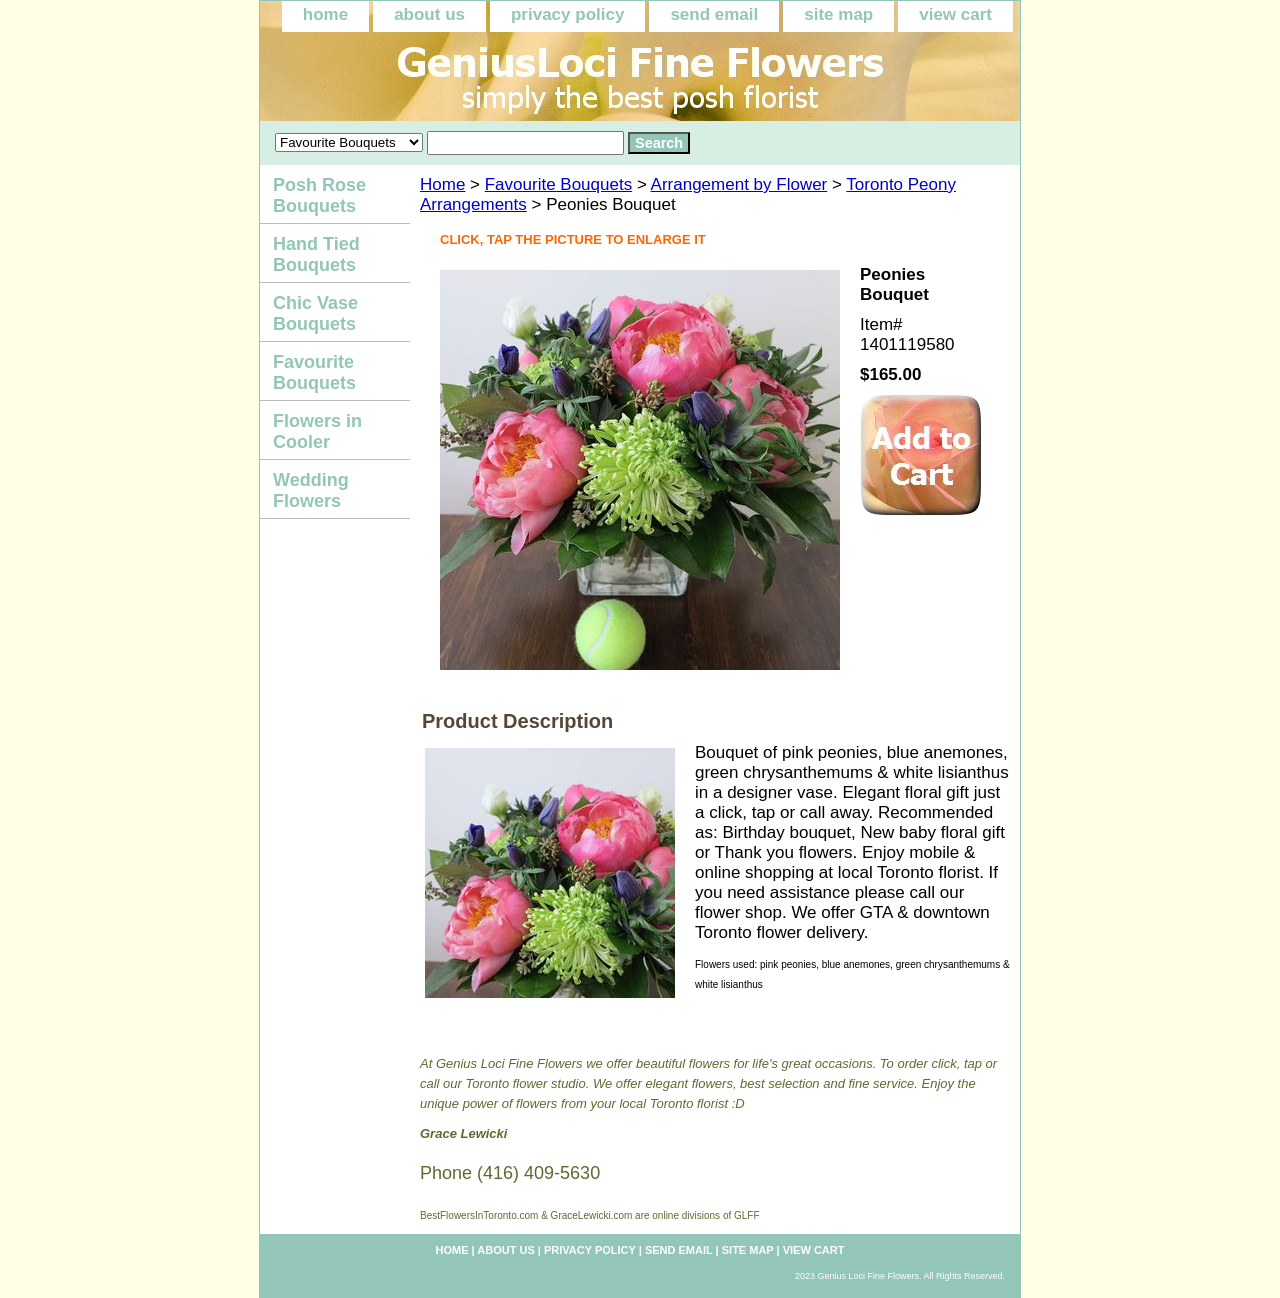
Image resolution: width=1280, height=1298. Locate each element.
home (325, 14)
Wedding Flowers (311, 490)
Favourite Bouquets (558, 184)
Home (442, 184)
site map (838, 14)
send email (714, 14)
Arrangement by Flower (739, 184)
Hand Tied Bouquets (316, 254)
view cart (955, 14)
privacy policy (567, 14)
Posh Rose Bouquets (319, 195)
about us (429, 14)
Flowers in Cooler (317, 431)
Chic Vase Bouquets (315, 313)
